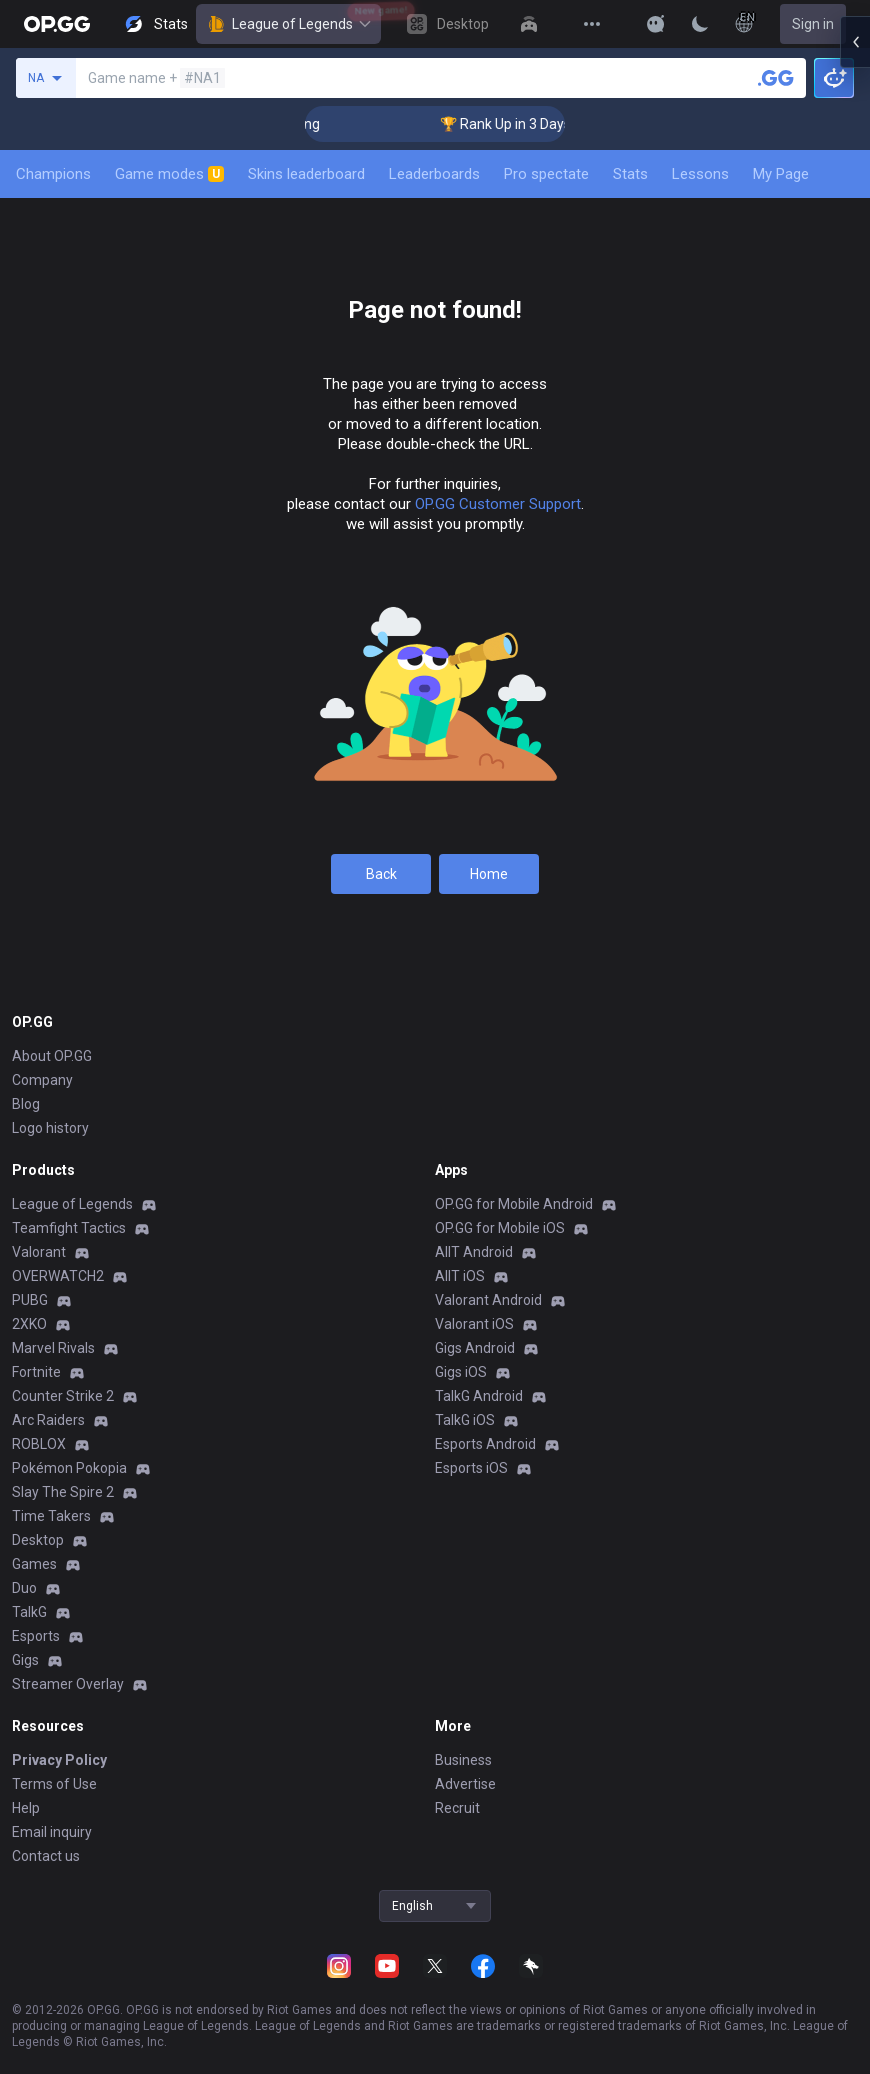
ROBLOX (39, 1444)
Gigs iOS (461, 1372)
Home (489, 874)
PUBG (30, 1300)
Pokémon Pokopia (69, 1468)
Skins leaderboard (306, 174)
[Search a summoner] (776, 78)
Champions (53, 174)
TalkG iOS (465, 1420)
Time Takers (51, 1516)
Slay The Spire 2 (63, 1492)
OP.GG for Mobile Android (514, 1204)
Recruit (457, 1808)
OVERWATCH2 (58, 1276)
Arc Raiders (48, 1420)
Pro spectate (546, 174)
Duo (24, 1588)
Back (381, 874)
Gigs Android (475, 1348)
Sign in (813, 24)
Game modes (169, 174)
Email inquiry (52, 1832)
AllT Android (474, 1252)
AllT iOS (460, 1276)
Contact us (46, 1856)
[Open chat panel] (855, 360)
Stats (630, 174)
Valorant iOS (474, 1324)
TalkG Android (479, 1396)
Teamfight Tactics (69, 1228)
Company (42, 1080)
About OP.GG (52, 1056)
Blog (26, 1104)
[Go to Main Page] (57, 24)
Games (34, 1564)
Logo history (50, 1128)
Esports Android (485, 1444)
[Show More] (656, 24)
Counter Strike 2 (63, 1396)
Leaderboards (434, 174)
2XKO (29, 1324)
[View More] (592, 24)
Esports (36, 1636)
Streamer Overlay (68, 1684)
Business (463, 1760)
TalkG (29, 1612)
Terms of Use (54, 1784)
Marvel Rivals (53, 1348)
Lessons (700, 174)
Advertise (465, 1784)
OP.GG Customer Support (498, 504)
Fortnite (36, 1372)
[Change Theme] (700, 24)
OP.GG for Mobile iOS (500, 1228)
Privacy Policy (59, 1760)
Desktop (38, 1540)
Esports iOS (471, 1468)
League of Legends (288, 24)
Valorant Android (488, 1300)
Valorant (39, 1252)
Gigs (25, 1660)
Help (26, 1808)
